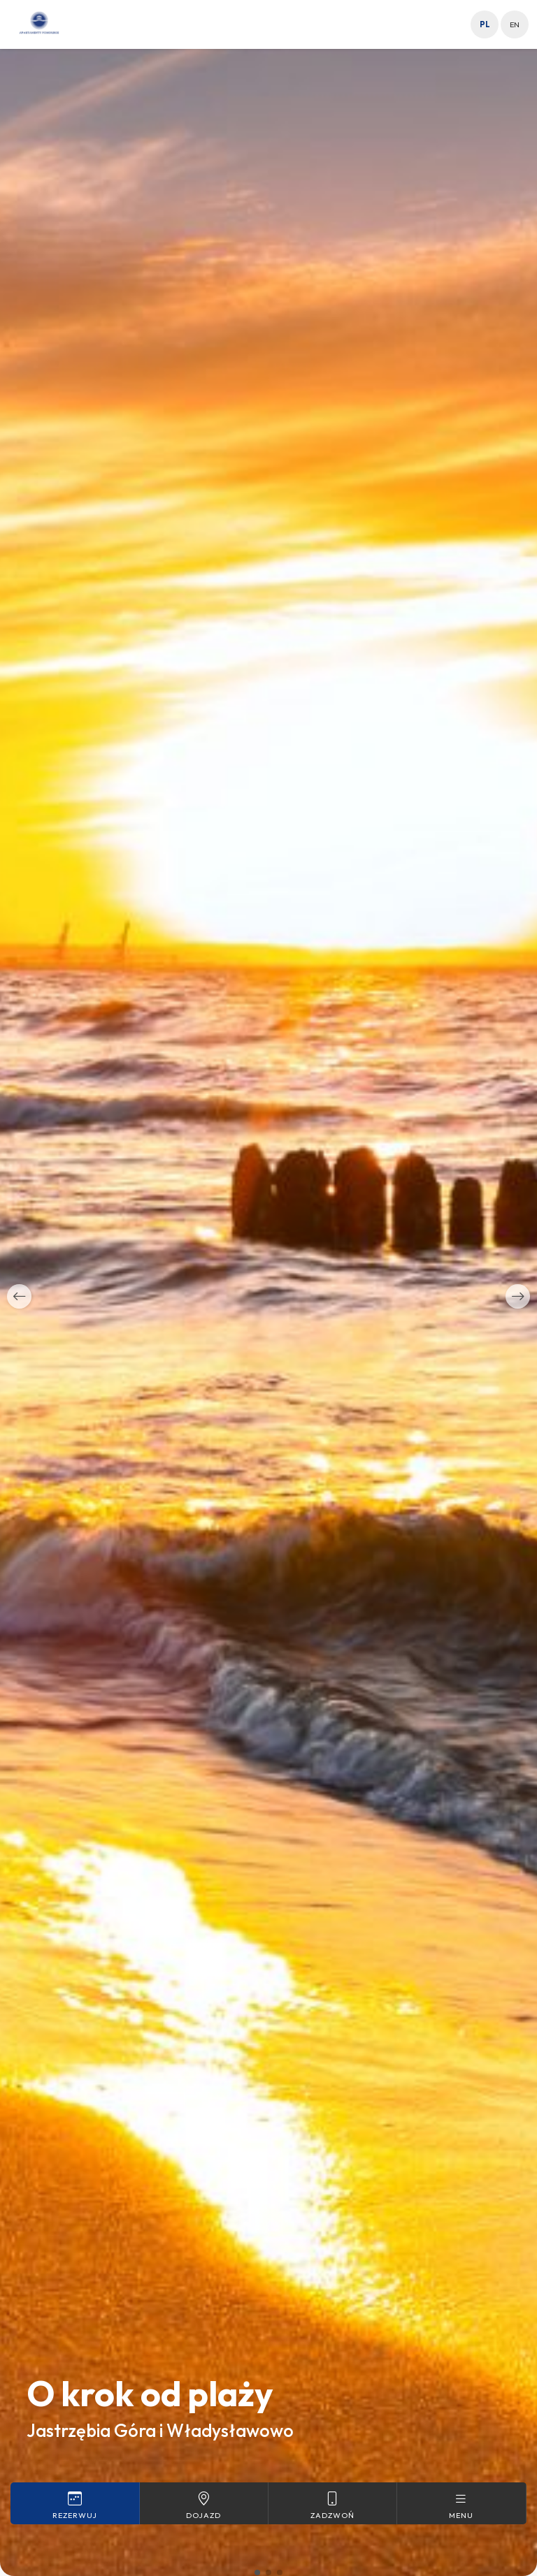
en (515, 24)
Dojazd (203, 2504)
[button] (19, 1296)
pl (485, 24)
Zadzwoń (332, 2504)
